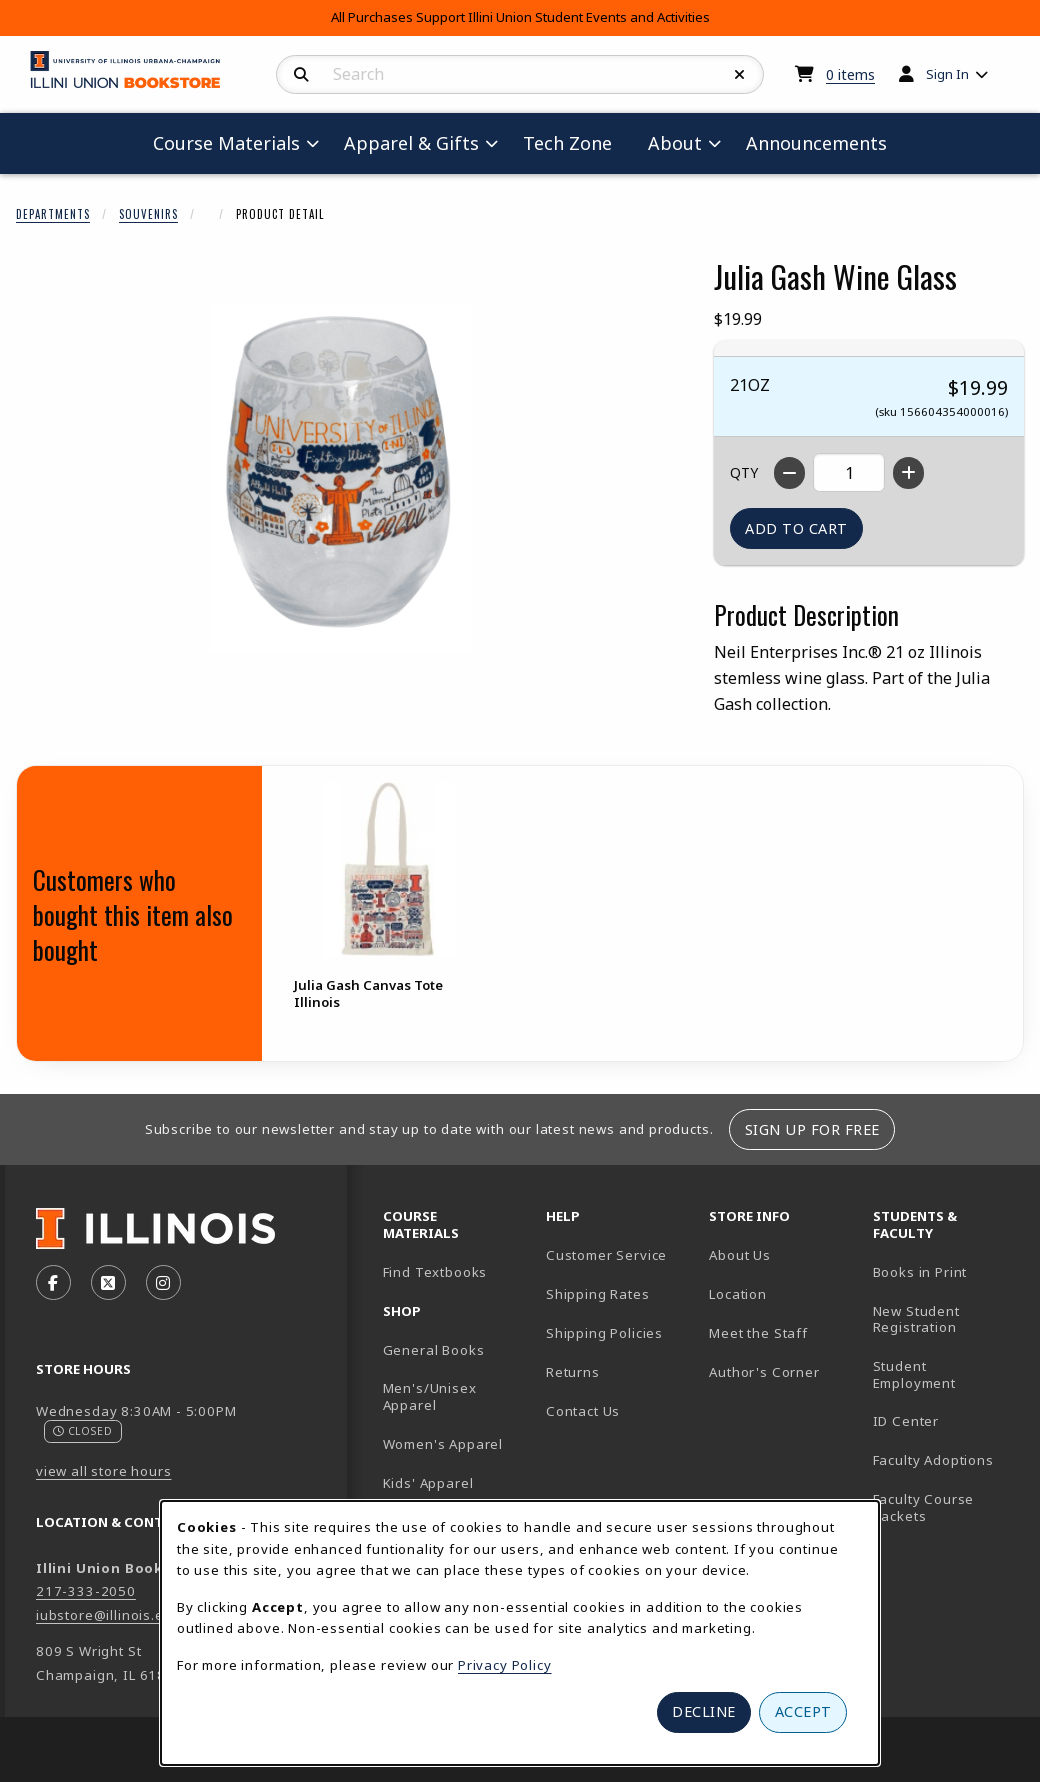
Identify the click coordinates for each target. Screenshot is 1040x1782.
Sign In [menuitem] (947, 74)
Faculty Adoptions (933, 1460)
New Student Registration (916, 1319)
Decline (704, 1711)
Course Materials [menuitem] (226, 143)
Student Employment (946, 1374)
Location (738, 1294)
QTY (744, 472)
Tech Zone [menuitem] (575, 142)
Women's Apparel (443, 1444)
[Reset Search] (740, 75)
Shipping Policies (604, 1333)
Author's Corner (764, 1372)
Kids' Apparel (428, 1483)
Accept (803, 1711)
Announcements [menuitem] (816, 143)
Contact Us (583, 1411)
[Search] (301, 75)
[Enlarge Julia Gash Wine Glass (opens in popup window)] (341, 478)
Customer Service (606, 1255)
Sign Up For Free (812, 1129)
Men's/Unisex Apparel (430, 1396)
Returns (573, 1372)
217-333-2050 (86, 1591)
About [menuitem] (675, 143)
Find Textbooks (435, 1272)
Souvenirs (148, 214)
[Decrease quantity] (789, 473)
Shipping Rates (598, 1294)
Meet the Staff (758, 1333)
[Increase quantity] (908, 473)
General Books (434, 1350)
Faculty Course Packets (924, 1507)
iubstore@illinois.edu (108, 1615)
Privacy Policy (505, 1665)
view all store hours (104, 1471)
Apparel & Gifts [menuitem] (411, 143)
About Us (740, 1255)
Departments (53, 214)
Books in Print (946, 1271)
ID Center (946, 1420)
